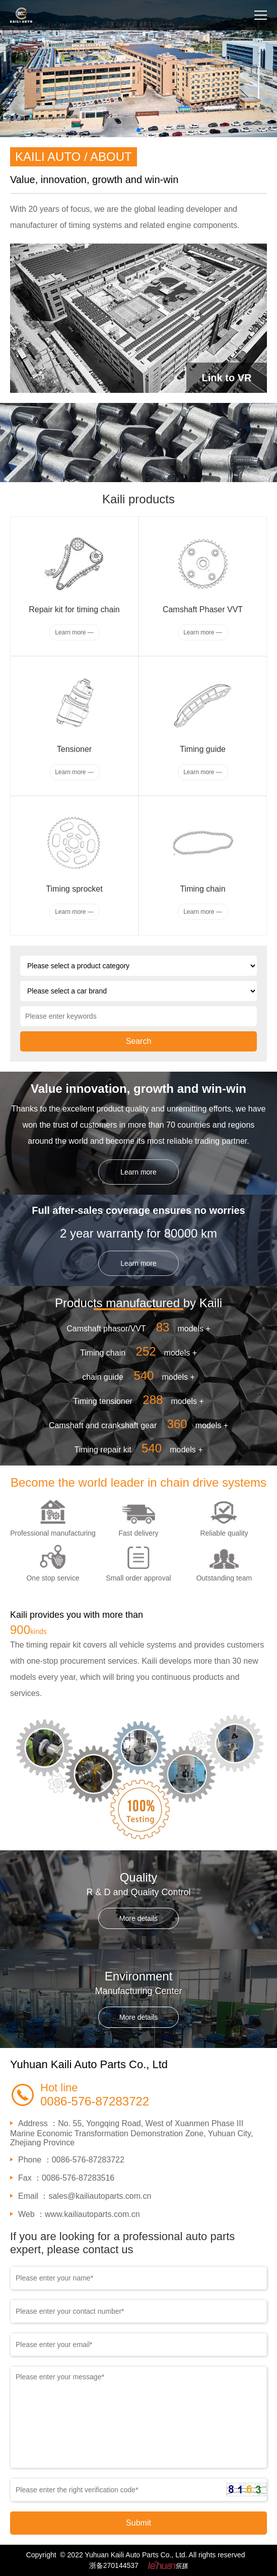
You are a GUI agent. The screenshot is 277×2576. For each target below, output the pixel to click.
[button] (138, 130)
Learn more (138, 1172)
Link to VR (227, 377)
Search (139, 1041)
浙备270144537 (113, 2565)
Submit (138, 2523)
